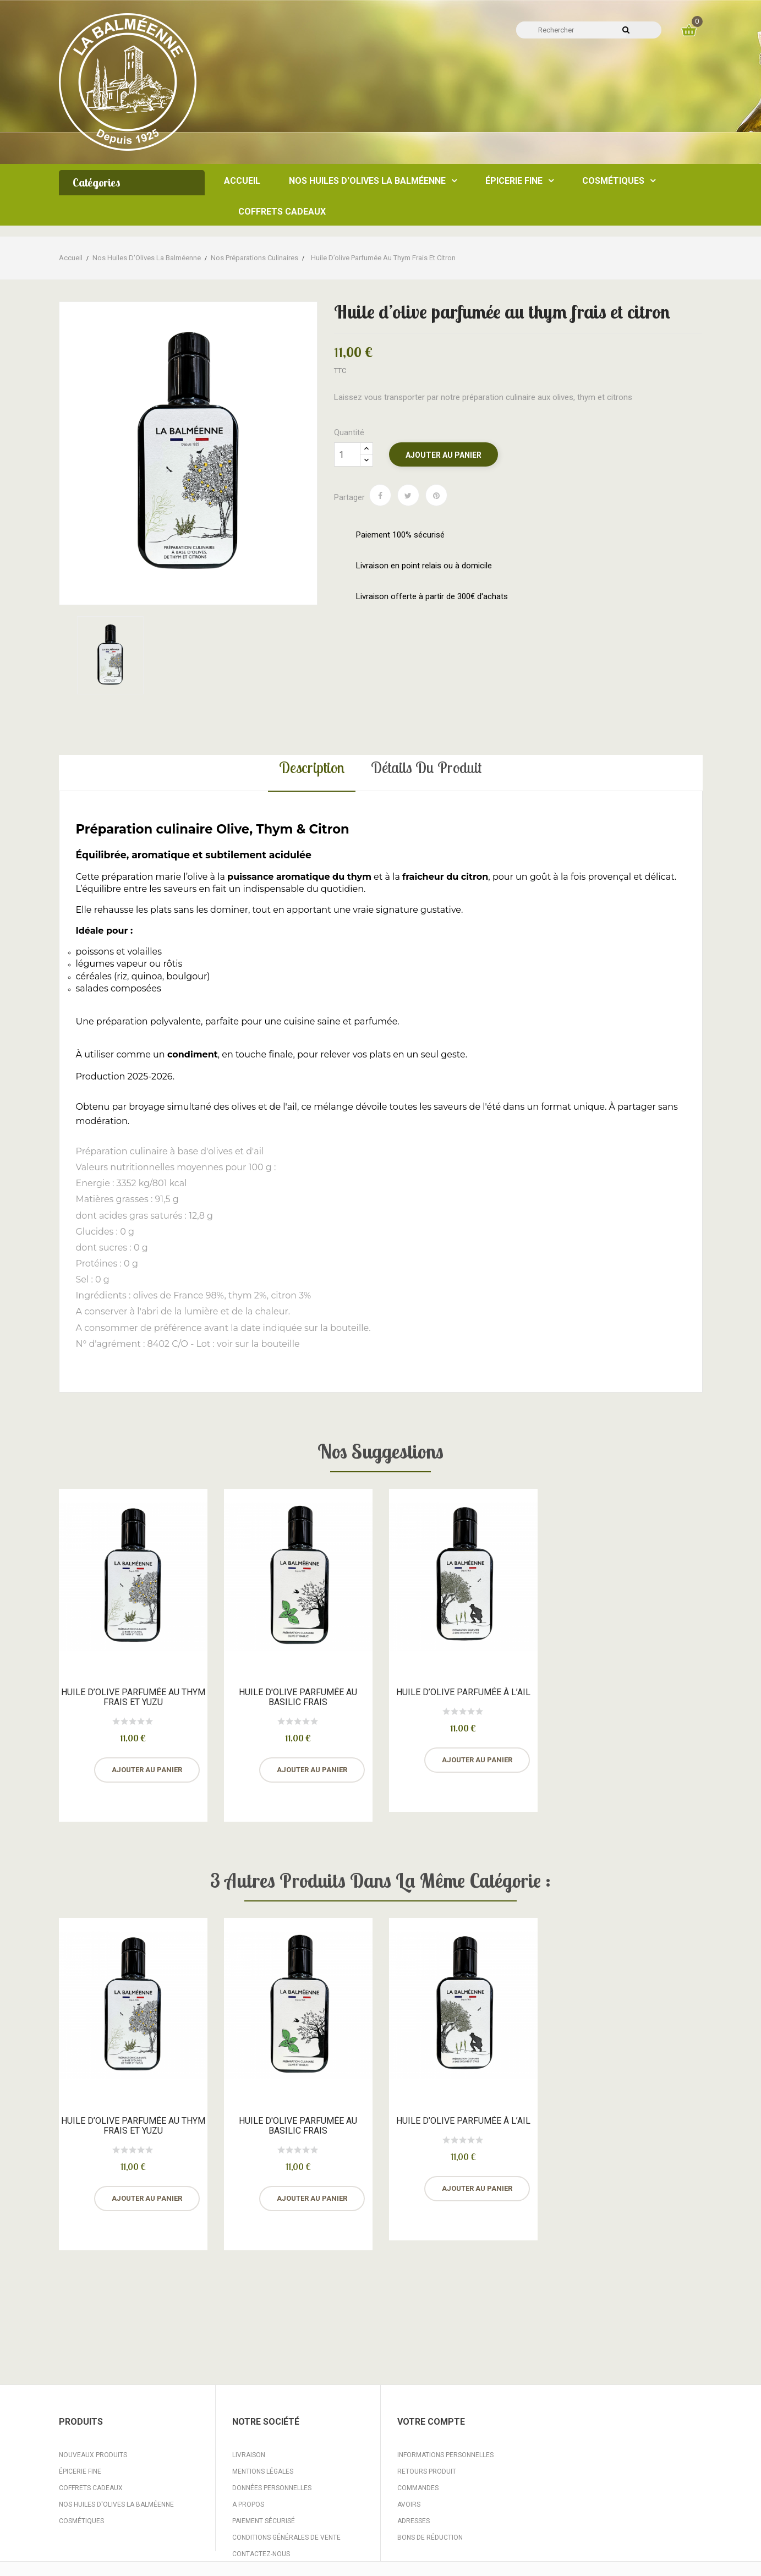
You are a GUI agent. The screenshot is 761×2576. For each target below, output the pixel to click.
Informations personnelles (445, 2455)
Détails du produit (426, 767)
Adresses (413, 2521)
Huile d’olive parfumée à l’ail (463, 1692)
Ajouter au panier (443, 455)
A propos (248, 2504)
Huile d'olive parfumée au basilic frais (298, 1697)
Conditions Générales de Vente (286, 2537)
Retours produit (426, 2471)
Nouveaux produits (93, 2455)
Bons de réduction (430, 2537)
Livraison (248, 2455)
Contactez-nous (261, 2554)
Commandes (418, 2488)
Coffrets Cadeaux (91, 2488)
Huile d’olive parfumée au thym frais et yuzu (133, 1697)
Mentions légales (262, 2471)
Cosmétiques (81, 2521)
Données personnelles (271, 2488)
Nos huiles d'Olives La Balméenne (116, 2504)
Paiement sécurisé (263, 2521)
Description (311, 767)
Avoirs (408, 2504)
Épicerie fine (80, 2471)
